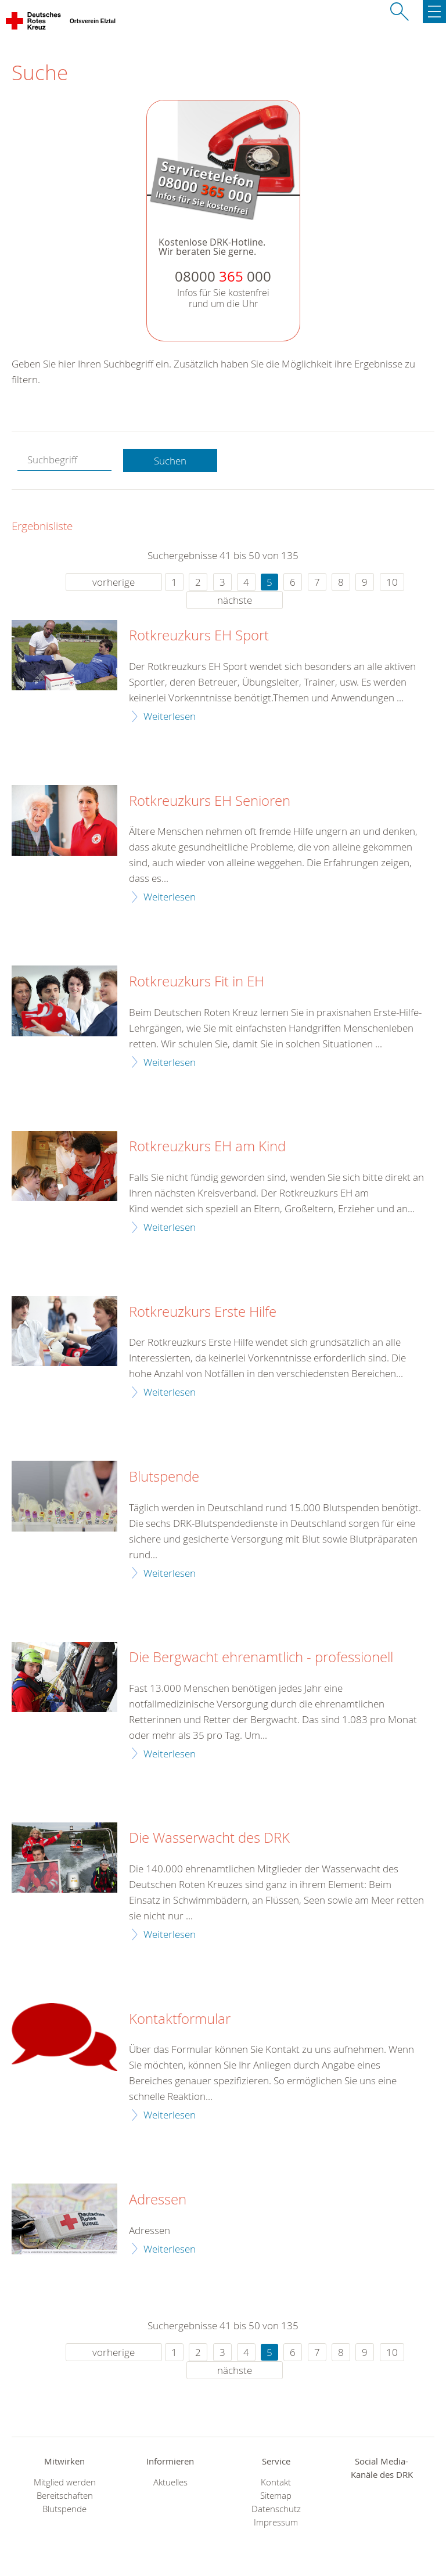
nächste (234, 600)
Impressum (276, 2522)
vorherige (113, 582)
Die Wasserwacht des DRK (209, 1838)
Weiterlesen (169, 716)
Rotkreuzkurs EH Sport (199, 635)
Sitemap (276, 2495)
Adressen (157, 2199)
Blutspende (164, 1477)
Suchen (170, 460)
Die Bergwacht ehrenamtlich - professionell (261, 1657)
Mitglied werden (65, 2482)
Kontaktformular (180, 2019)
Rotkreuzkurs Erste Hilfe (202, 1312)
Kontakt (276, 2482)
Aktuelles (170, 2482)
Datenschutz (276, 2508)
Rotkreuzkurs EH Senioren (209, 801)
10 (392, 582)
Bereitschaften (65, 2495)
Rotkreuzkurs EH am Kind (207, 1146)
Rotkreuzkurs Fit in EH (196, 981)
